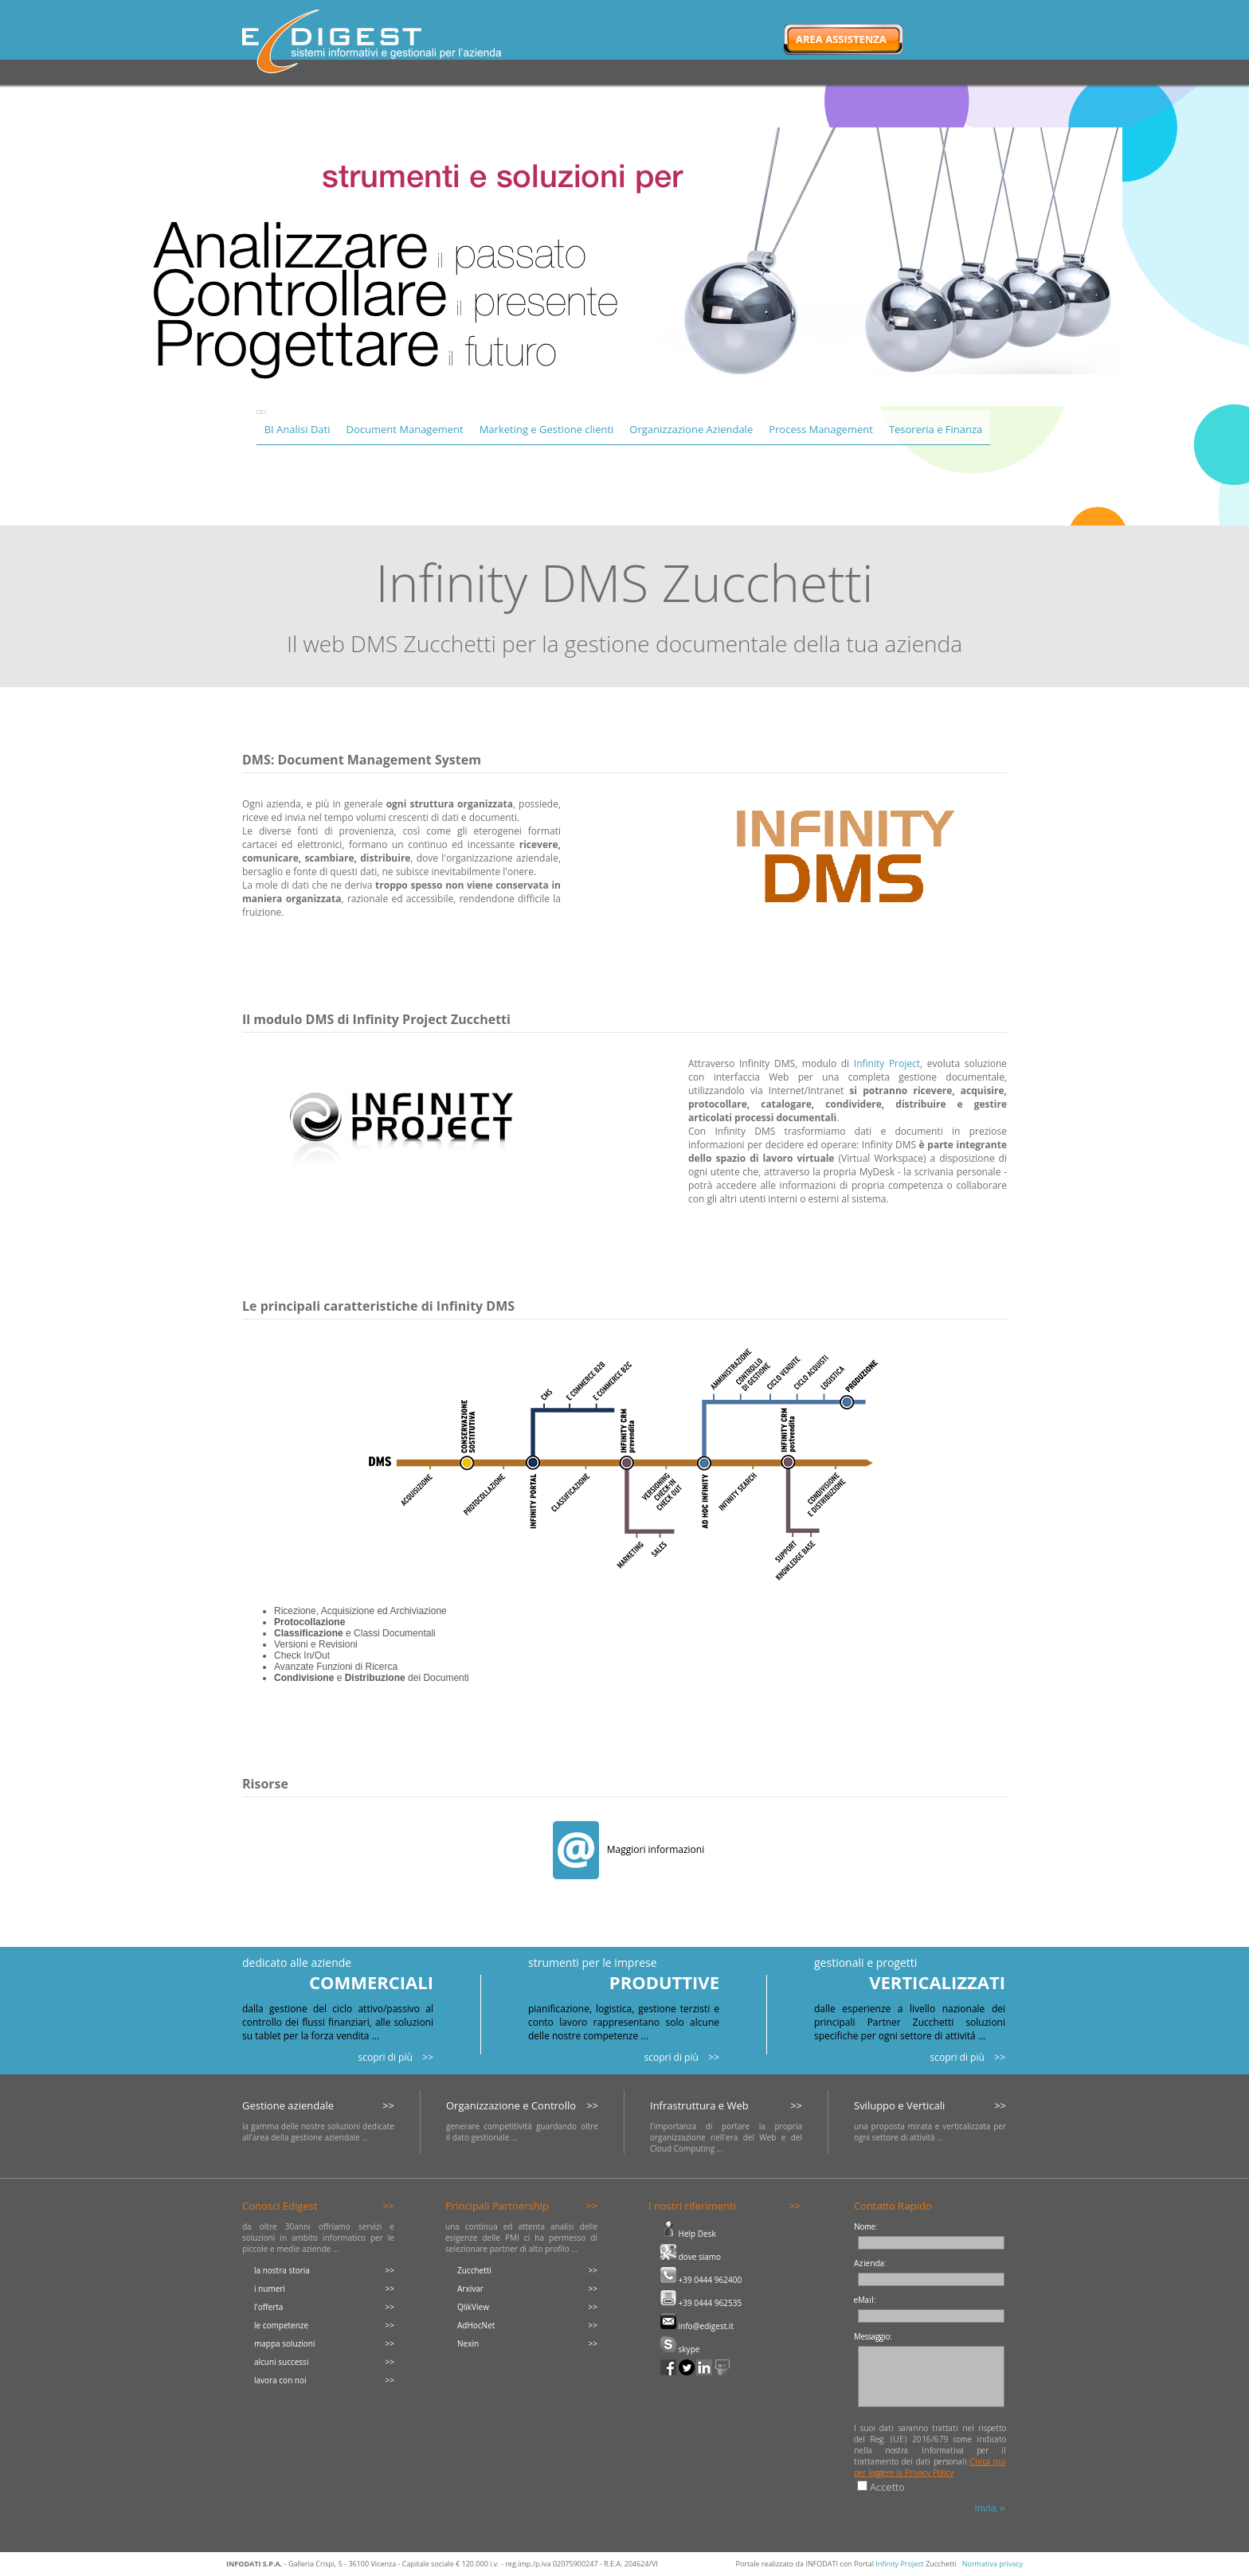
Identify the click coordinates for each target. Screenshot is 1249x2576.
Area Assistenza (841, 39)
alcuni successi (281, 2361)
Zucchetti (474, 2270)
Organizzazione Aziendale (691, 429)
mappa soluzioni (284, 2343)
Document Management (404, 429)
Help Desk (688, 2233)
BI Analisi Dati (297, 429)
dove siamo (690, 2256)
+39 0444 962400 (701, 2279)
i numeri (269, 2288)
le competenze (281, 2325)
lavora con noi (280, 2380)
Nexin (468, 2343)
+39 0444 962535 (701, 2302)
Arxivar (470, 2288)
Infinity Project (887, 1063)
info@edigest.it (697, 2326)
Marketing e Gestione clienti (547, 429)
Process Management (821, 429)
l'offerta (268, 2306)
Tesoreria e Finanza (935, 429)
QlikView (473, 2306)
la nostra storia (282, 2270)
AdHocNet (476, 2325)
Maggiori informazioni (628, 1849)
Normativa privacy (992, 2563)
